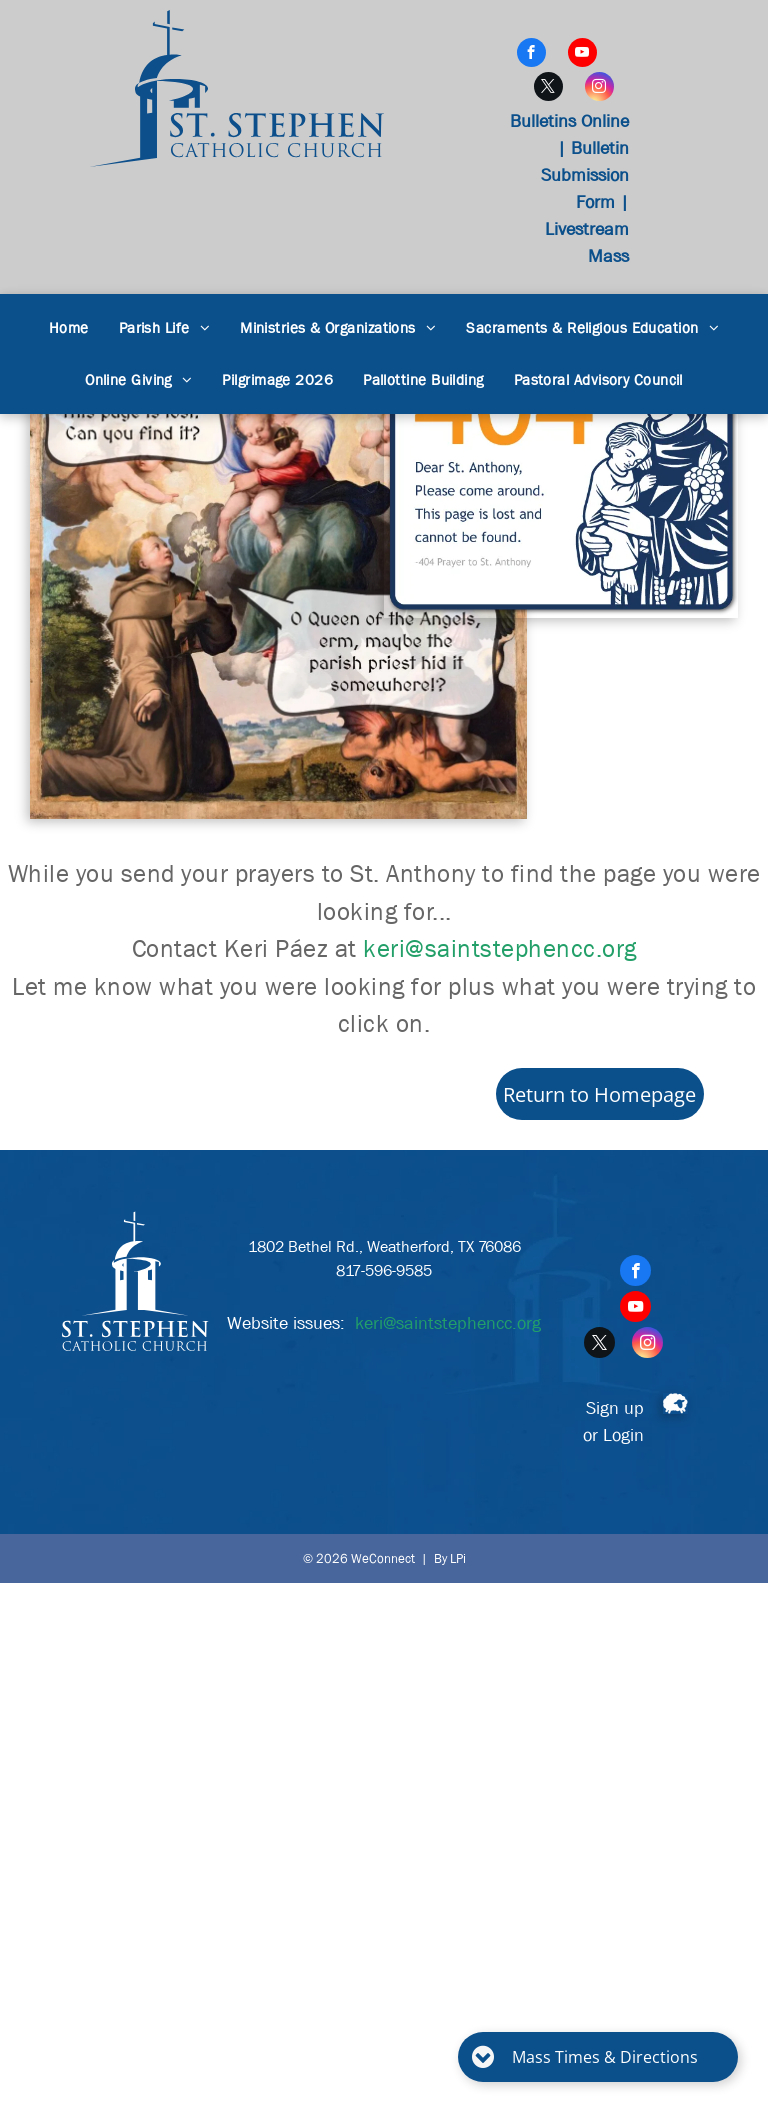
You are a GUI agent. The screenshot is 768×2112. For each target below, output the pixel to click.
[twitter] (548, 89)
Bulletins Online (569, 121)
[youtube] (582, 55)
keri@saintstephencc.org (500, 949)
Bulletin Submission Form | (585, 175)
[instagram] (599, 89)
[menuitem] (69, 328)
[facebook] (531, 55)
